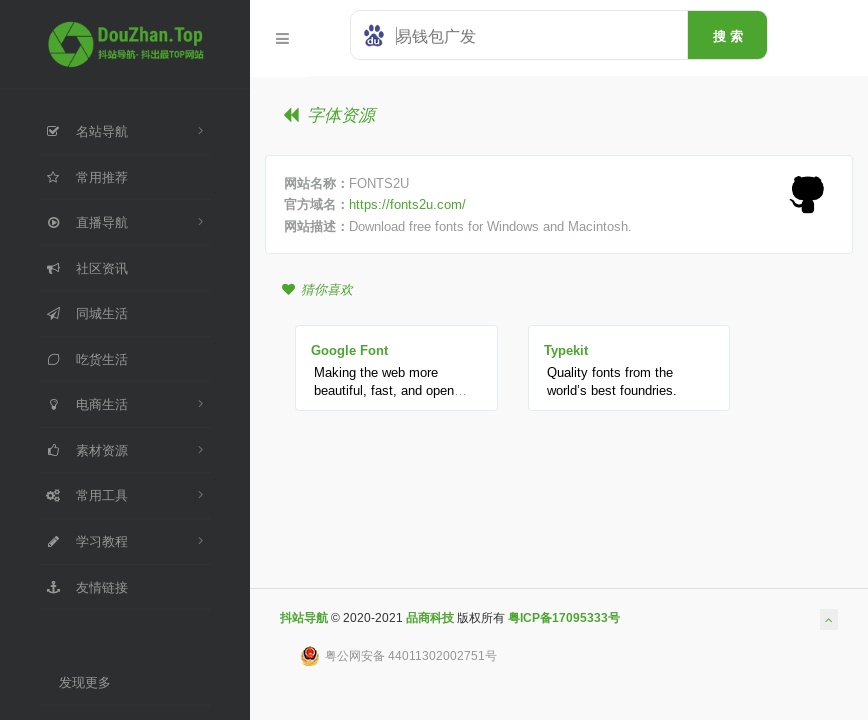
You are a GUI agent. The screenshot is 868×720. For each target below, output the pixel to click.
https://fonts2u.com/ (407, 204)
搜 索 (728, 36)
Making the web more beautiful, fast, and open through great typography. (387, 390)
